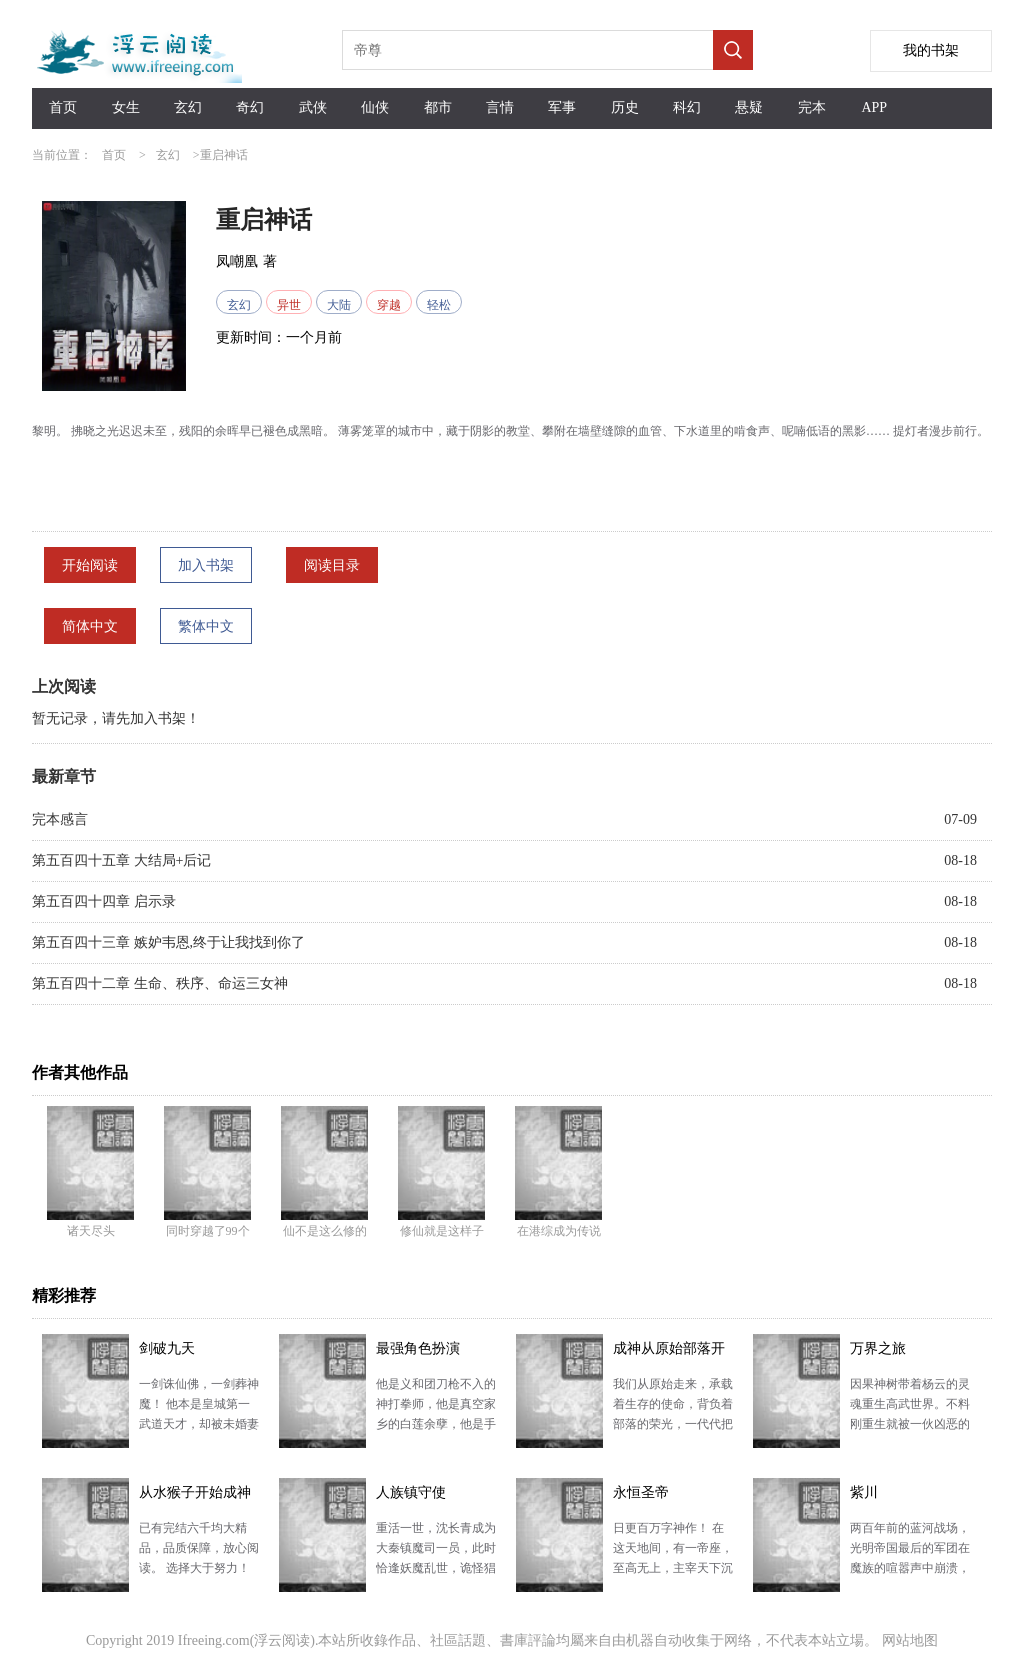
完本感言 (60, 819)
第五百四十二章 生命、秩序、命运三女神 (160, 983)
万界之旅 (878, 1348)
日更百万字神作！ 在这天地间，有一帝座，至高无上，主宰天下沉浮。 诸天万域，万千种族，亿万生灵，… (673, 1568)
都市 (438, 107)
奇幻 (250, 107)
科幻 (687, 107)
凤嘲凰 (237, 261)
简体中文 (90, 626)
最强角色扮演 (418, 1348)
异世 (289, 305)
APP (874, 107)
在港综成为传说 (559, 1231)
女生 (126, 107)
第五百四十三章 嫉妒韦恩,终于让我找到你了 (168, 942)
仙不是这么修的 (325, 1231)
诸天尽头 (91, 1231)
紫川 (864, 1492)
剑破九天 (167, 1348)
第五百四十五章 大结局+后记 (121, 860)
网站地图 (910, 1640)
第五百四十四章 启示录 (104, 901)
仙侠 (375, 107)
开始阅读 (90, 565)
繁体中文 (206, 626)
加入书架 (206, 565)
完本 (812, 107)
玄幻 (188, 107)
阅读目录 (332, 565)
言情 (500, 107)
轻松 (439, 305)
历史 (625, 107)
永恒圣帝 (641, 1492)
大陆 (339, 305)
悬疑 (749, 107)
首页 (63, 107)
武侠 (313, 107)
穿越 (389, 305)
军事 (562, 107)
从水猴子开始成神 (195, 1492)
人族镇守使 (411, 1492)
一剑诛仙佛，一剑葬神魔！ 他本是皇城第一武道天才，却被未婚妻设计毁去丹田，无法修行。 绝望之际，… (199, 1424)
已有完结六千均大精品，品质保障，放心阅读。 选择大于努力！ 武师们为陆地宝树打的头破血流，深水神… (199, 1568)
